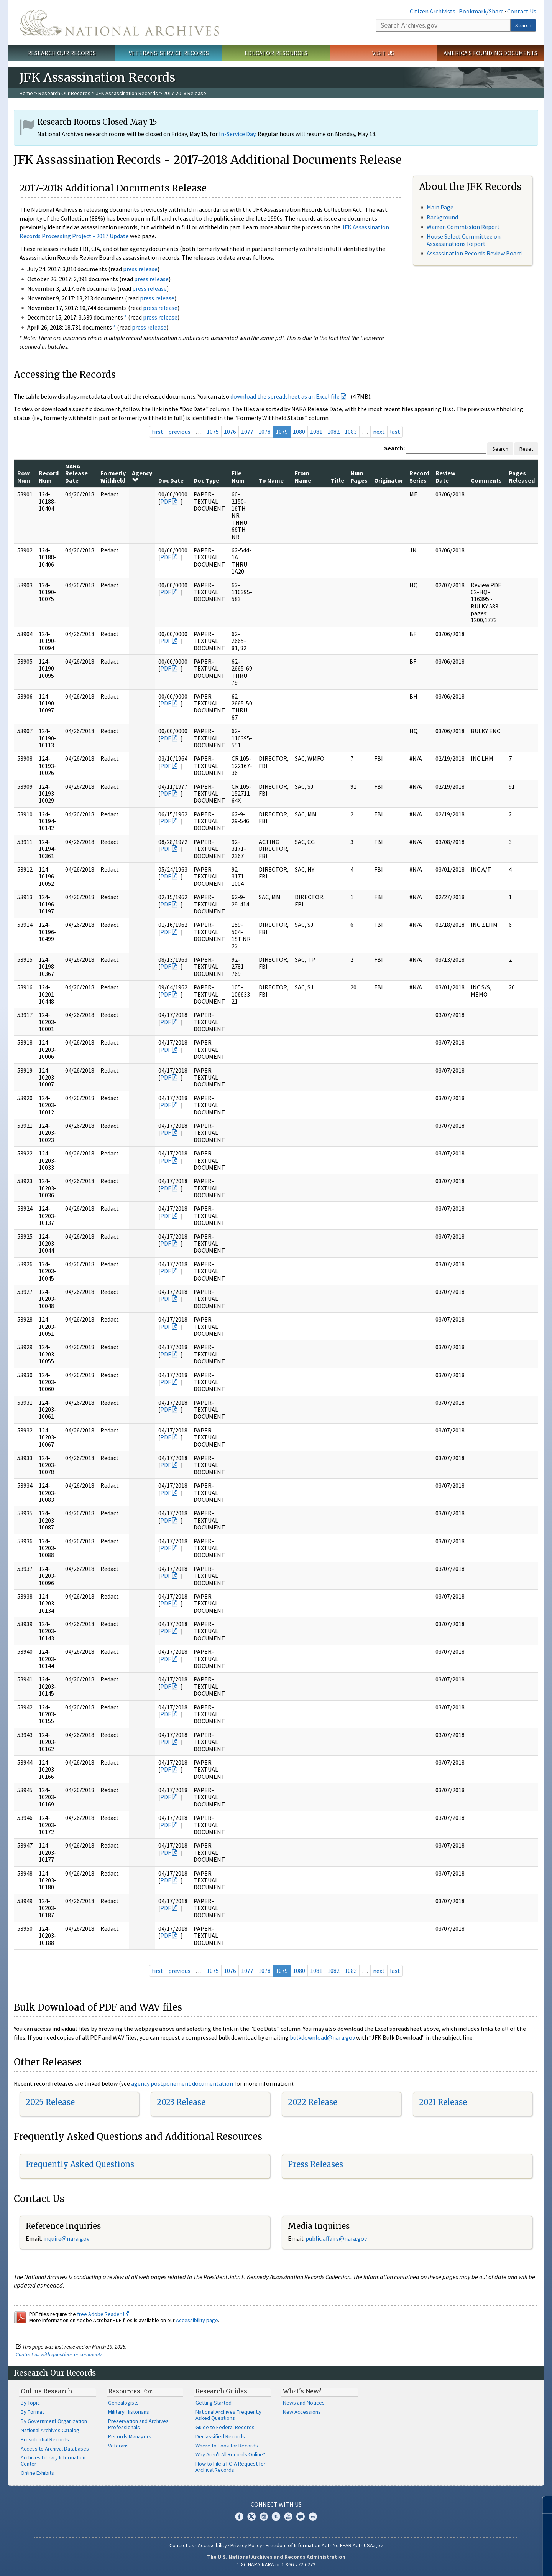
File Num (238, 476)
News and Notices (304, 2402)
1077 (247, 431)
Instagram (263, 2516)
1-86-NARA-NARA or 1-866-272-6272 (276, 2564)
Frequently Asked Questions (80, 2164)
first (157, 431)
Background (442, 217)
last (395, 431)
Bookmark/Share (481, 11)
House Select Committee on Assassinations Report (464, 239)
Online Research (46, 2391)
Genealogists (123, 2402)
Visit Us (383, 53)
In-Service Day (237, 134)
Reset (526, 448)
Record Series (419, 476)
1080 (299, 431)
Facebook (239, 2516)
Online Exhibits (37, 2472)
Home (26, 93)
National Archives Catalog (50, 2430)
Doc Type (206, 480)
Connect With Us (276, 2504)
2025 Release (50, 2102)
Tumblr (276, 2516)
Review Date (445, 476)
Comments (486, 480)
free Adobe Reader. (103, 2314)
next (379, 431)
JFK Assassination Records (127, 93)
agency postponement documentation (182, 2083)
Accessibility (212, 2545)
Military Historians (128, 2411)
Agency (142, 476)
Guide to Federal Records (225, 2427)
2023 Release (181, 2102)
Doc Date (171, 480)
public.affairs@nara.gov (336, 2238)
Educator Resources (276, 53)
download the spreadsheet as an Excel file (285, 396)
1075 (213, 431)
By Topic (30, 2402)
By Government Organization (54, 2421)
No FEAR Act (346, 2545)
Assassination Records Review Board (474, 253)
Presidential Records (45, 2439)
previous (179, 431)
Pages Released (522, 476)
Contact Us (521, 11)
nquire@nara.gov (67, 2238)
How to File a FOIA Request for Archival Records (231, 2466)
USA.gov (373, 2545)
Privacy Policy (246, 2545)
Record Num (49, 476)
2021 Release (443, 2102)
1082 (333, 431)
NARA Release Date (76, 473)
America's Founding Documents (490, 53)
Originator (388, 480)
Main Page (440, 207)
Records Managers (129, 2436)
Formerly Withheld (113, 476)
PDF (165, 501)
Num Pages (359, 476)
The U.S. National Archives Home (119, 23)
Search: (394, 448)
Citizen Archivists (432, 11)
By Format (32, 2411)
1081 (316, 431)
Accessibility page (197, 2320)
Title (337, 480)
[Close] (543, 2505)
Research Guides (221, 2391)
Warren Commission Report (463, 227)
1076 (230, 431)
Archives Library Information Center (53, 2460)
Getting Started (214, 2402)
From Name (303, 476)
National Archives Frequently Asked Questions (228, 2414)
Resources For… (132, 2391)
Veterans (118, 2445)
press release (140, 269)
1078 (264, 431)
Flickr (312, 2516)
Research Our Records (61, 53)
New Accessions (302, 2411)
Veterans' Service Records (169, 53)
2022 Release (312, 2102)
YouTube (288, 2516)
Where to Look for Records (227, 2445)
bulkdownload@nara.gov (322, 2037)
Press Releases (315, 2164)
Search (523, 25)
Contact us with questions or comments (59, 2354)
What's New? (302, 2391)
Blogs (300, 2516)
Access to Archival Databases (55, 2448)
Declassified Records (220, 2436)
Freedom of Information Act (297, 2545)
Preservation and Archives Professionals (138, 2424)
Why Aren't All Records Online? (230, 2454)
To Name (271, 480)
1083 (351, 431)
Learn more (484, 2562)
